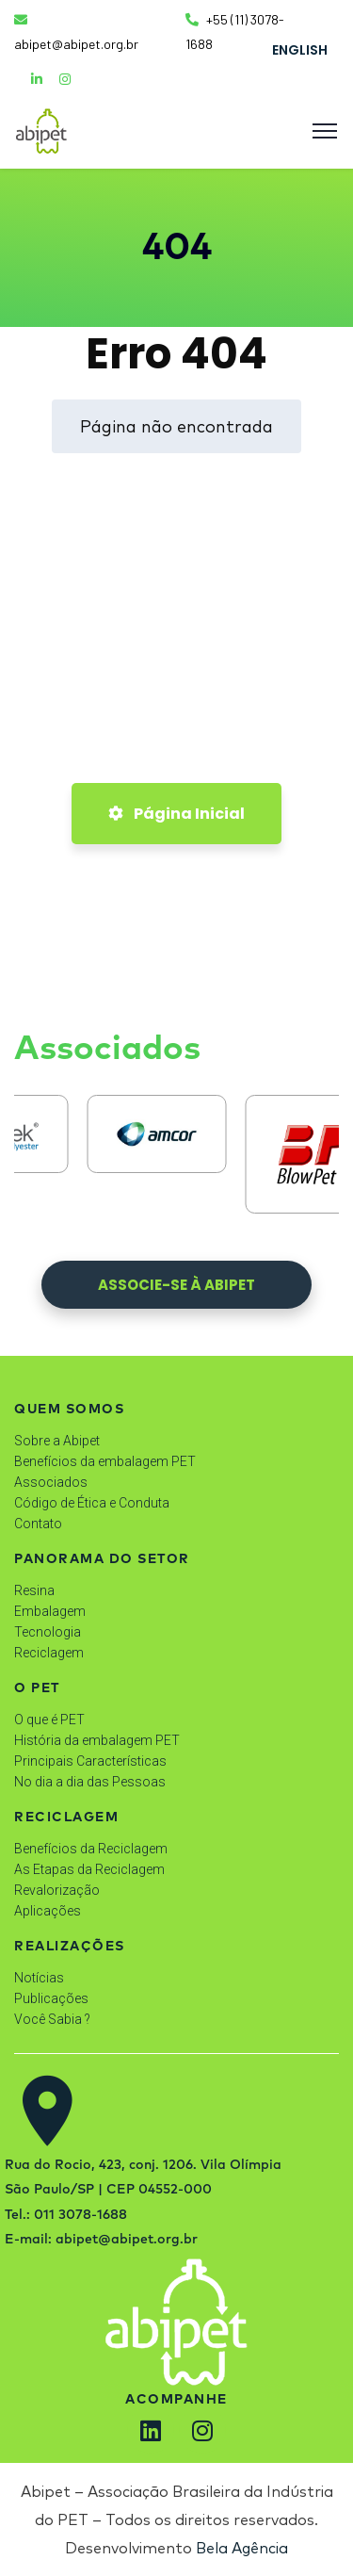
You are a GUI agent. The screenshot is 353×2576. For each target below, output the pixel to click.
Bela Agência (242, 2547)
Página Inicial (176, 813)
